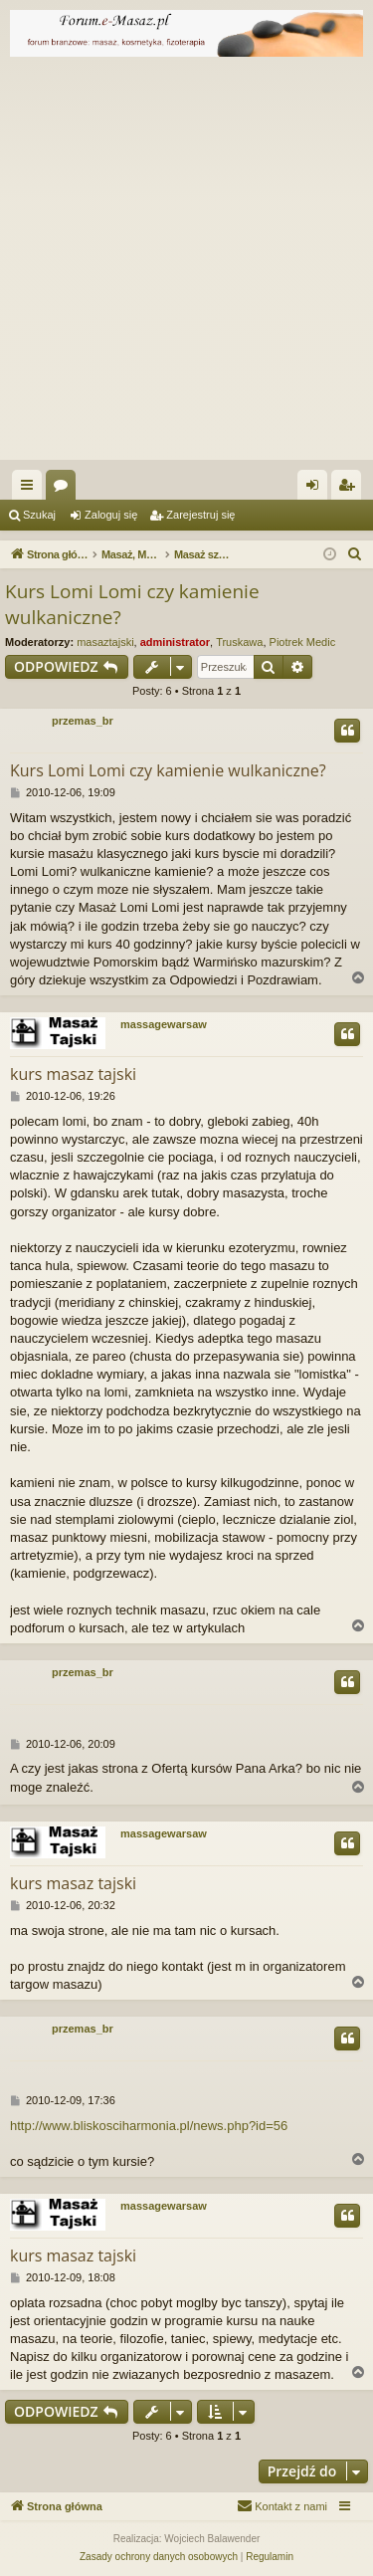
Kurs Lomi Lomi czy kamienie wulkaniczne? (132, 604)
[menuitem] (355, 554)
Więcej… (31, 489)
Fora (65, 489)
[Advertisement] (186, 263)
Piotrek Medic (303, 642)
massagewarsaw (163, 1024)
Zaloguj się (111, 515)
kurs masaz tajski (73, 1074)
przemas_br (82, 721)
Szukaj (39, 515)
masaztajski (105, 642)
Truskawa (239, 642)
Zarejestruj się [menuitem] (350, 489)
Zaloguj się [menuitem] (316, 489)
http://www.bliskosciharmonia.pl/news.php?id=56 (148, 2125)
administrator (175, 642)
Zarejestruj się (200, 515)
